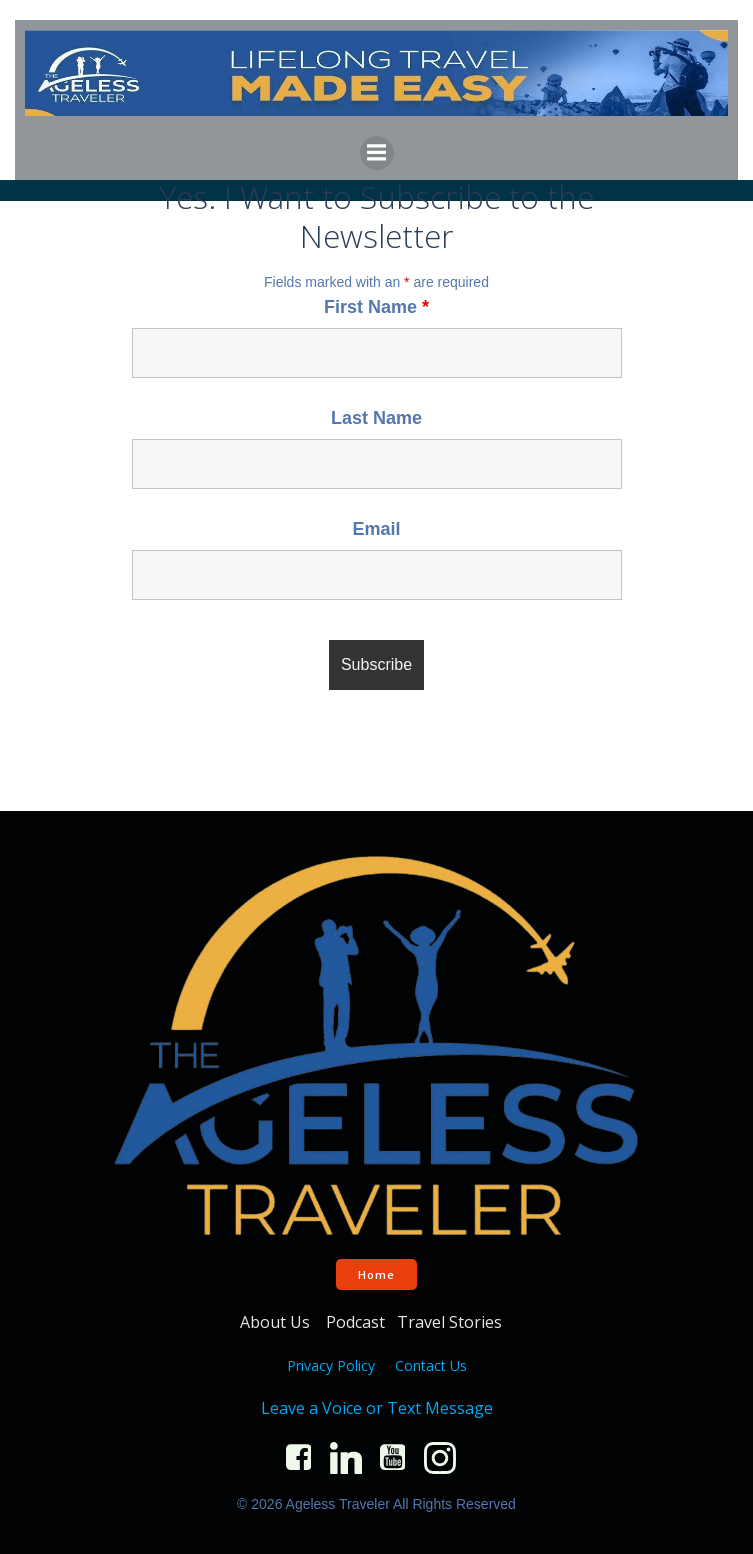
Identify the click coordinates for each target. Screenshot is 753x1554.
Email (376, 529)
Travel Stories (451, 1322)
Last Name (376, 418)
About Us (277, 1322)
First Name (376, 307)
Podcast (355, 1322)
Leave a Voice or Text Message (377, 1408)
